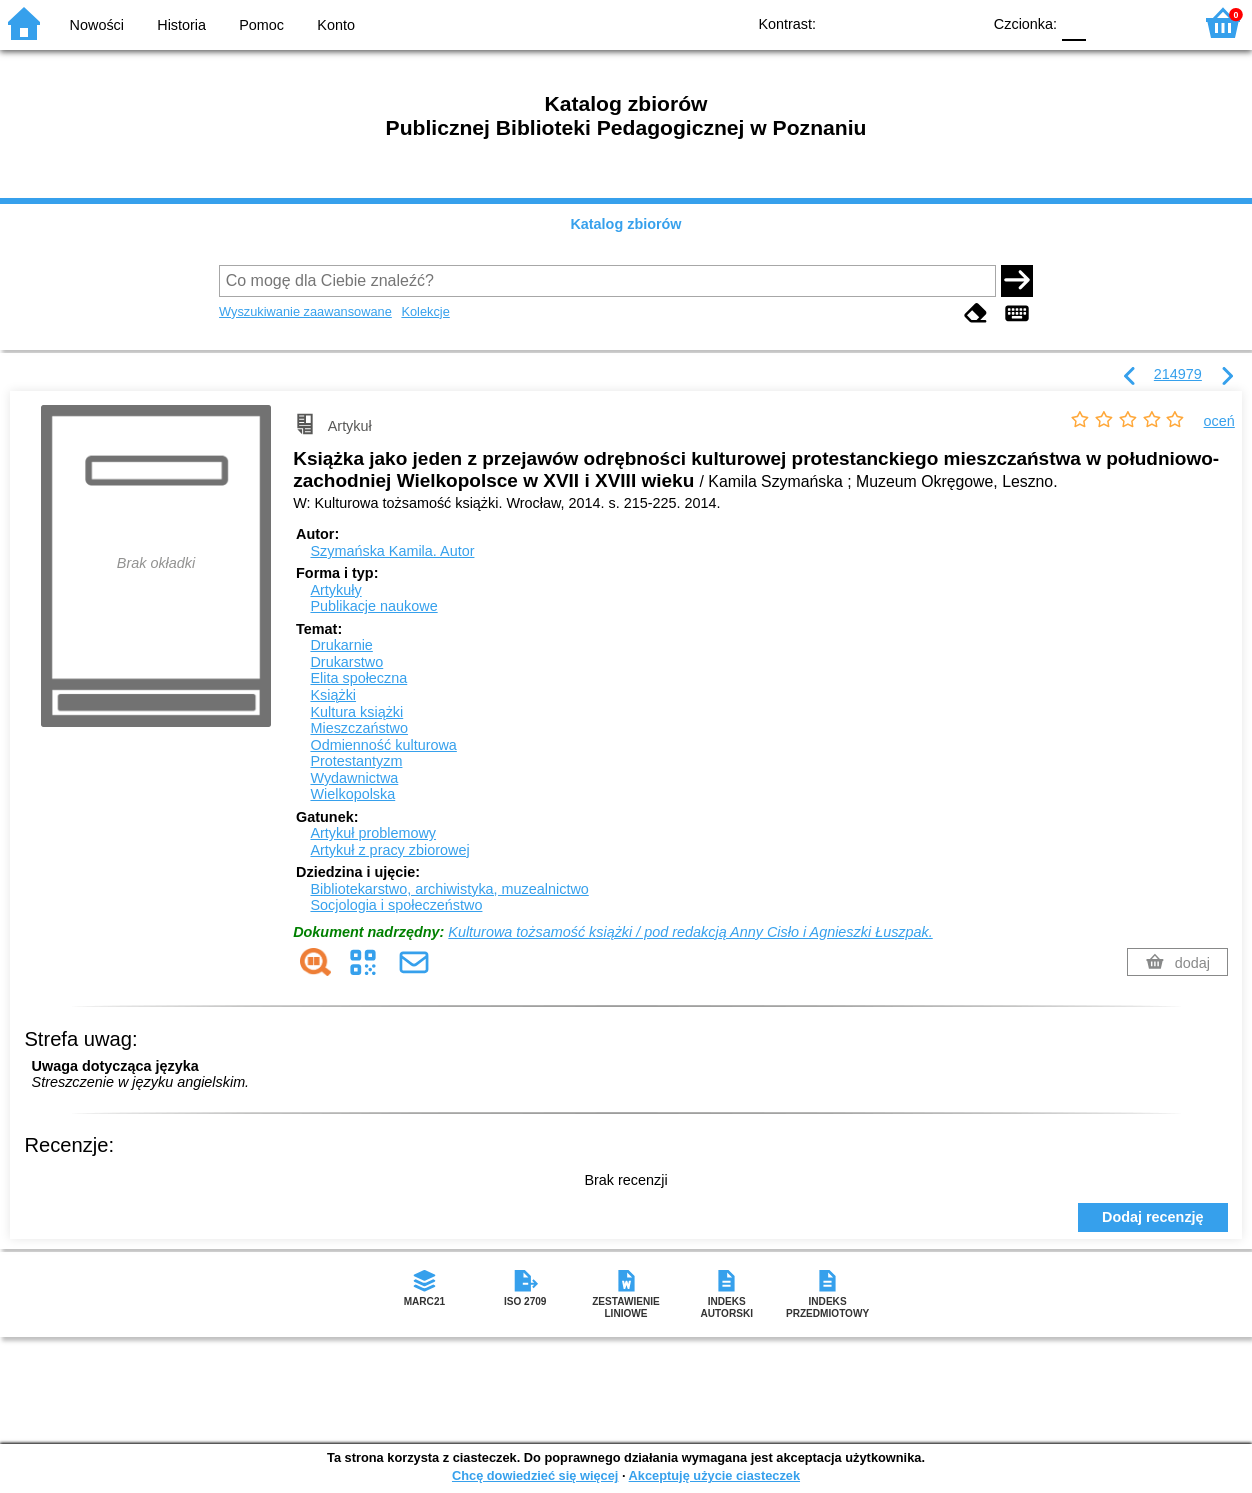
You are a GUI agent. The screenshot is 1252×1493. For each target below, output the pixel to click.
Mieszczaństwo (359, 728)
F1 (1108, 22)
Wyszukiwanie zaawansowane (305, 311)
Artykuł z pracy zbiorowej (389, 850)
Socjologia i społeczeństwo (396, 905)
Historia (181, 25)
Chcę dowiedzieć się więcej (535, 1475)
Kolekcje (425, 311)
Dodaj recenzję (1153, 1217)
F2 (1154, 22)
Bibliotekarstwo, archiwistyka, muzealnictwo (449, 889)
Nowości (97, 25)
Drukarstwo (346, 662)
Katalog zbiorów (625, 224)
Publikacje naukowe (373, 606)
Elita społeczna (358, 678)
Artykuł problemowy (373, 833)
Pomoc (261, 25)
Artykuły (335, 590)
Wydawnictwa (354, 778)
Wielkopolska (352, 794)
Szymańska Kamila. (392, 551)
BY (959, 22)
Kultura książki (356, 712)
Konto (336, 25)
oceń (1219, 421)
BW (879, 22)
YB (919, 22)
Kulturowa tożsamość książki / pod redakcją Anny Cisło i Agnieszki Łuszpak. (690, 932)
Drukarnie (341, 645)
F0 (1073, 22)
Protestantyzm (356, 761)
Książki (333, 695)
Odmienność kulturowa (383, 745)
